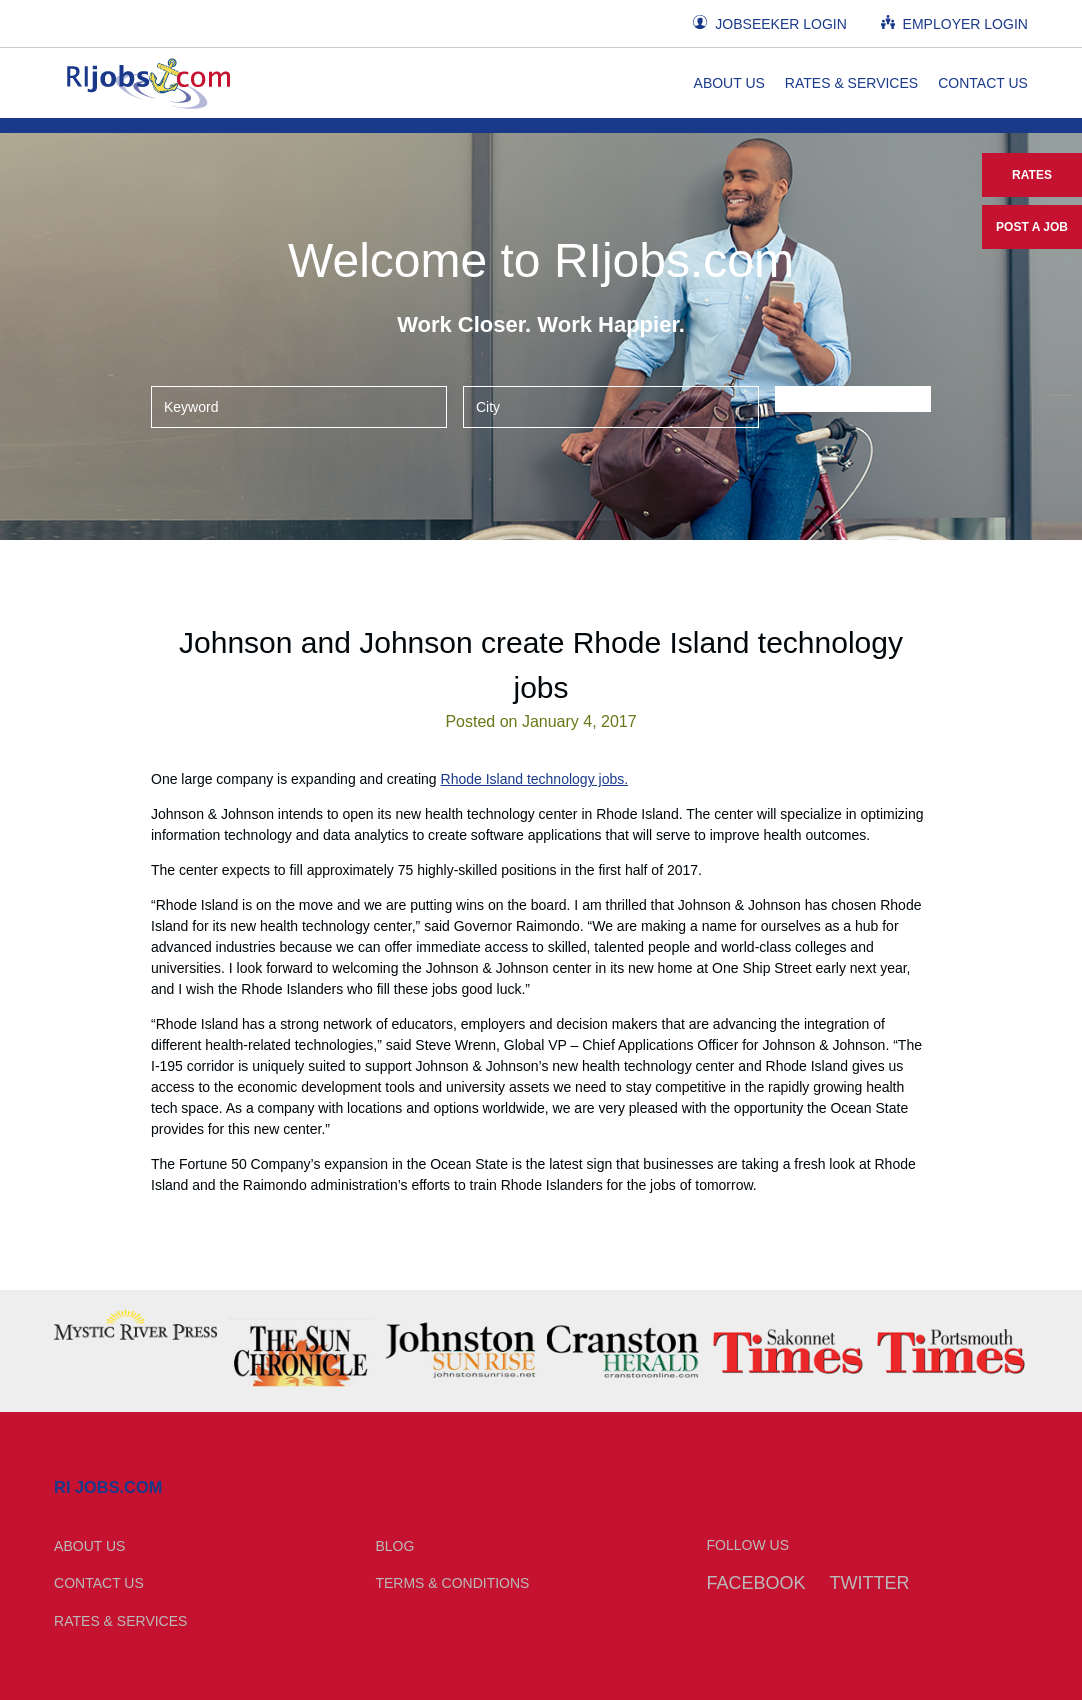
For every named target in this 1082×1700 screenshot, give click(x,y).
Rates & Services (851, 83)
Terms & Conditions (452, 1583)
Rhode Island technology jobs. (535, 779)
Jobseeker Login (769, 23)
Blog (394, 1546)
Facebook (756, 1583)
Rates (1032, 175)
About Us (729, 83)
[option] (135, 1325)
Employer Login (954, 23)
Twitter (869, 1583)
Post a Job (1032, 227)
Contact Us (983, 83)
